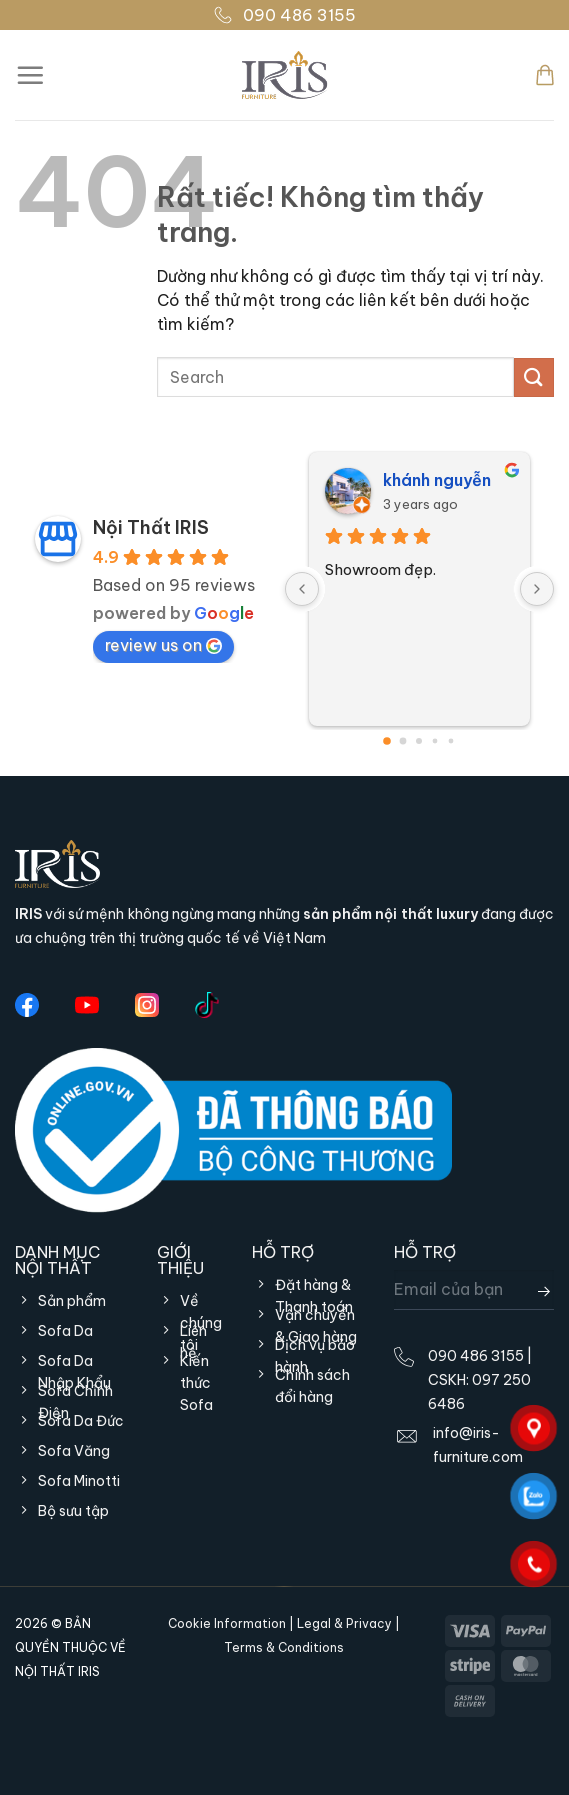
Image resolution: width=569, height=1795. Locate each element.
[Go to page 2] (419, 741)
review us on (163, 645)
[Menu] (30, 75)
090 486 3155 (284, 15)
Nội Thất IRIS (151, 527)
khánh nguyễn (437, 480)
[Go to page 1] (403, 741)
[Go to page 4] (451, 741)
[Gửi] (534, 377)
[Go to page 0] (387, 741)
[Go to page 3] (435, 741)
